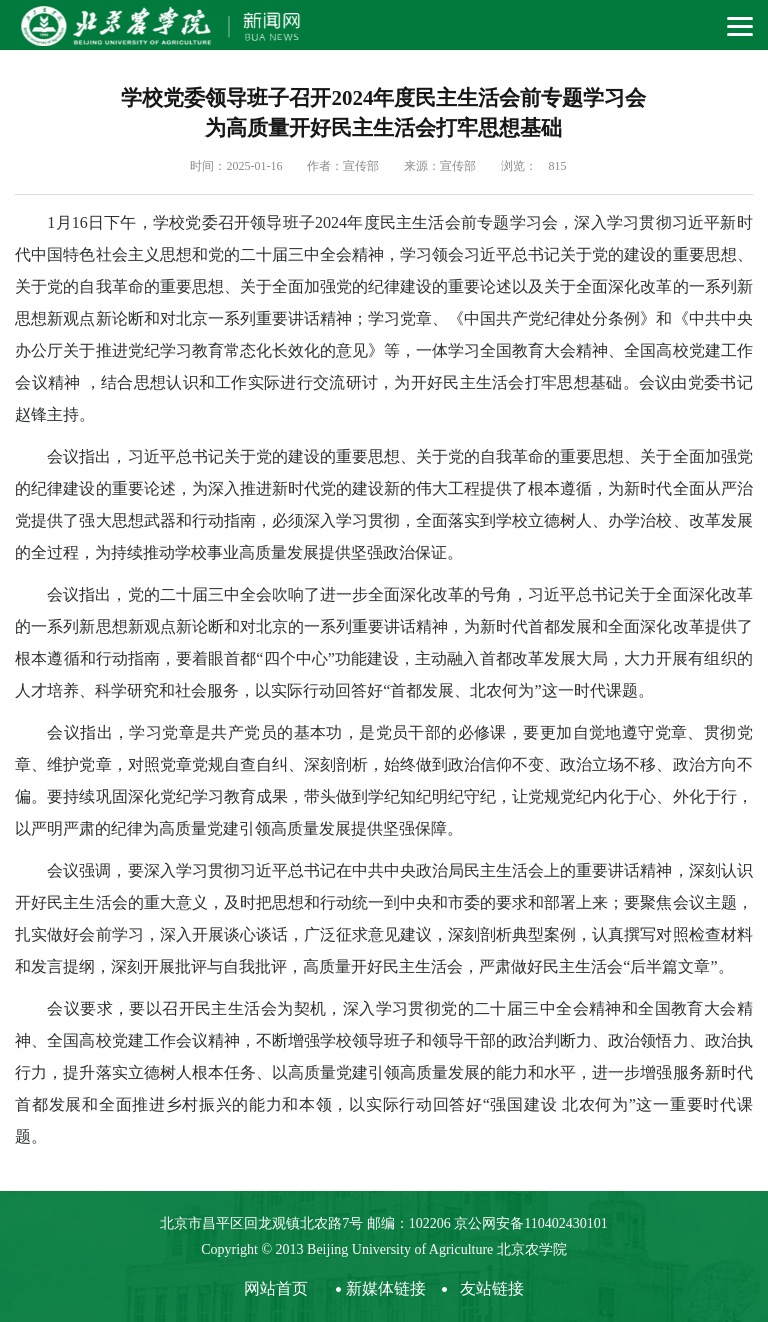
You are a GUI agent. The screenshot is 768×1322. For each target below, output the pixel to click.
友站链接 (492, 1288)
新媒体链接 (386, 1288)
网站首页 (276, 1288)
